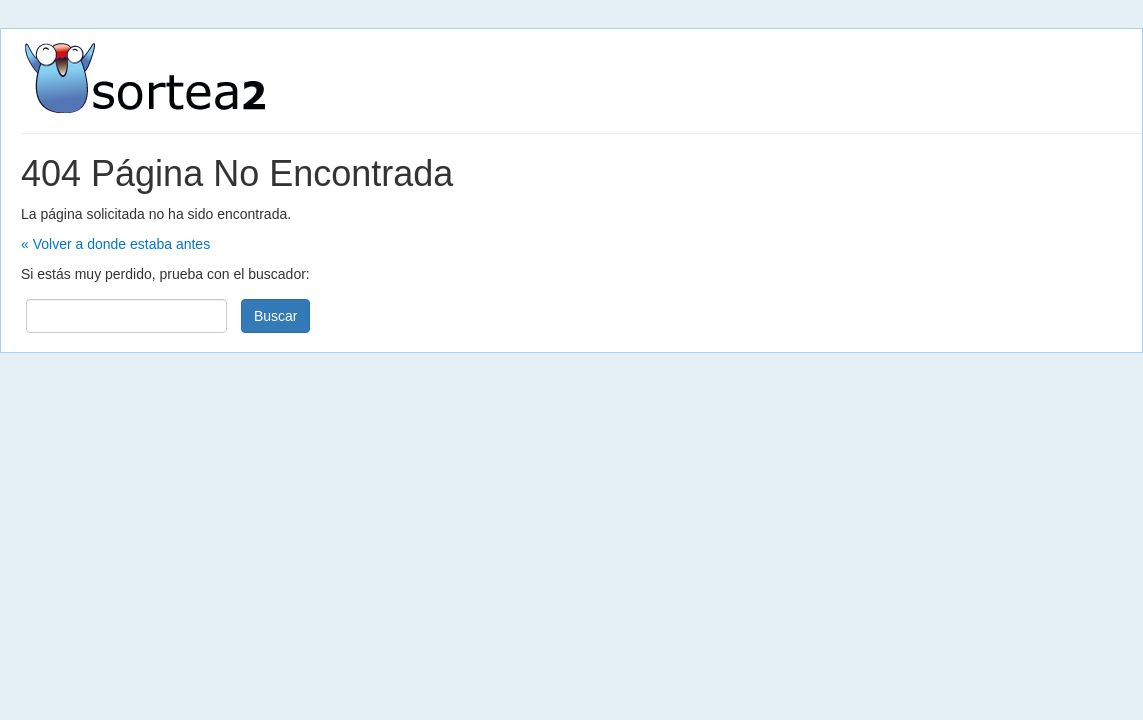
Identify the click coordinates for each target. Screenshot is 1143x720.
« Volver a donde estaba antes (115, 244)
